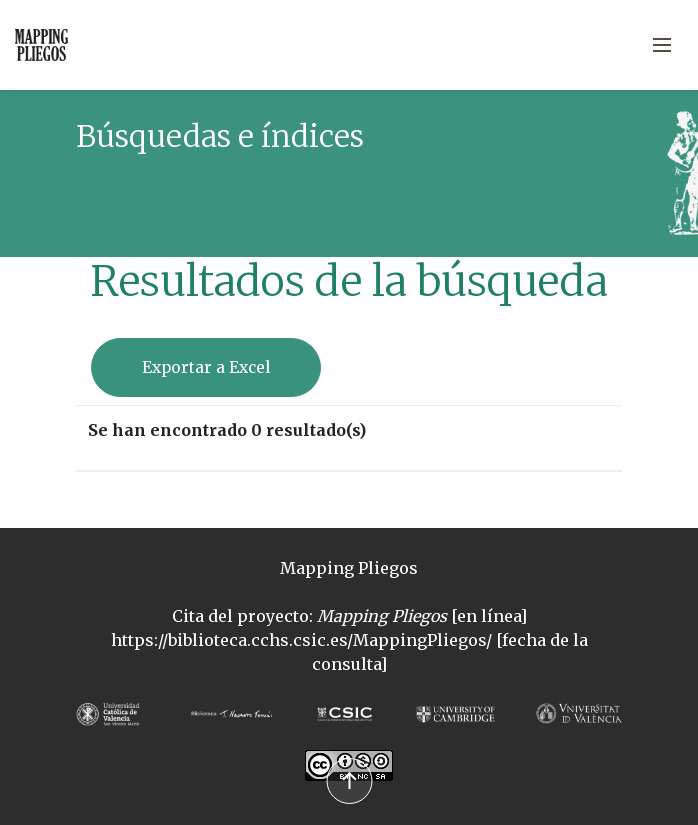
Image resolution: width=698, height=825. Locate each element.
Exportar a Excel (206, 367)
